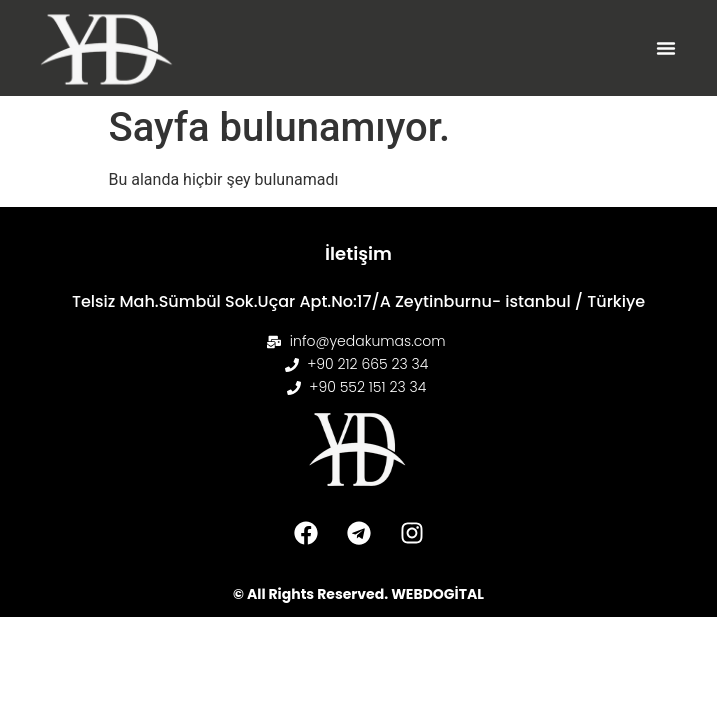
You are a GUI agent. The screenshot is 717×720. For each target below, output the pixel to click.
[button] (666, 48)
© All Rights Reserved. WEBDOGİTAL (358, 594)
